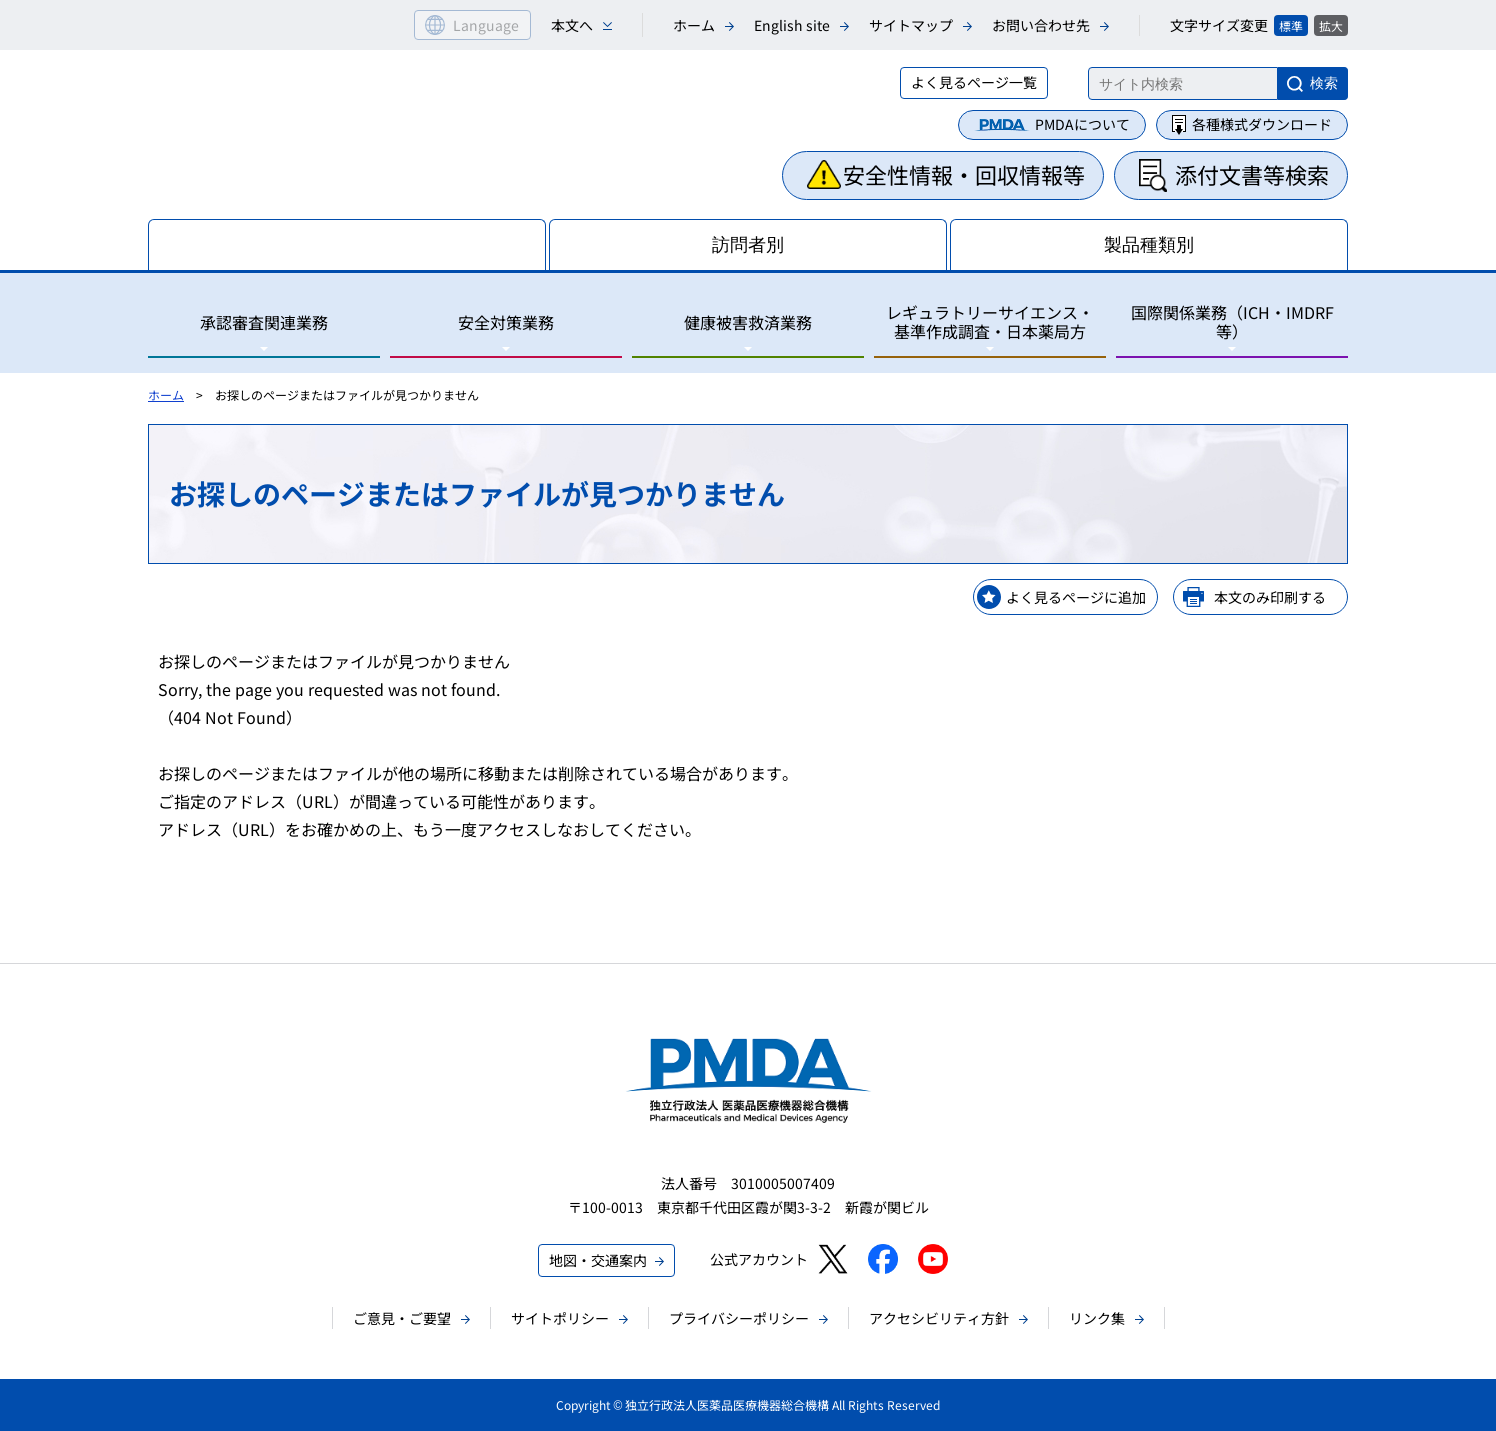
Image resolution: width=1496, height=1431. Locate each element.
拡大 (1331, 25)
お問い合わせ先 (1041, 25)
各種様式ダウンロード (1262, 124)
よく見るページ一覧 (974, 82)
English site (792, 25)
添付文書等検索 (1252, 174)
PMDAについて (1082, 124)
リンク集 (1097, 1318)
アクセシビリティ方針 (939, 1318)
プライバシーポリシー (739, 1318)
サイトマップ (911, 25)
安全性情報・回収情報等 (964, 174)
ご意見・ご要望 (402, 1318)
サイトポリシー (560, 1318)
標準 (1291, 25)
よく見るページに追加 (1076, 597)
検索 (1324, 83)
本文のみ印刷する (1270, 597)
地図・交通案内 (598, 1260)
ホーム (694, 25)
